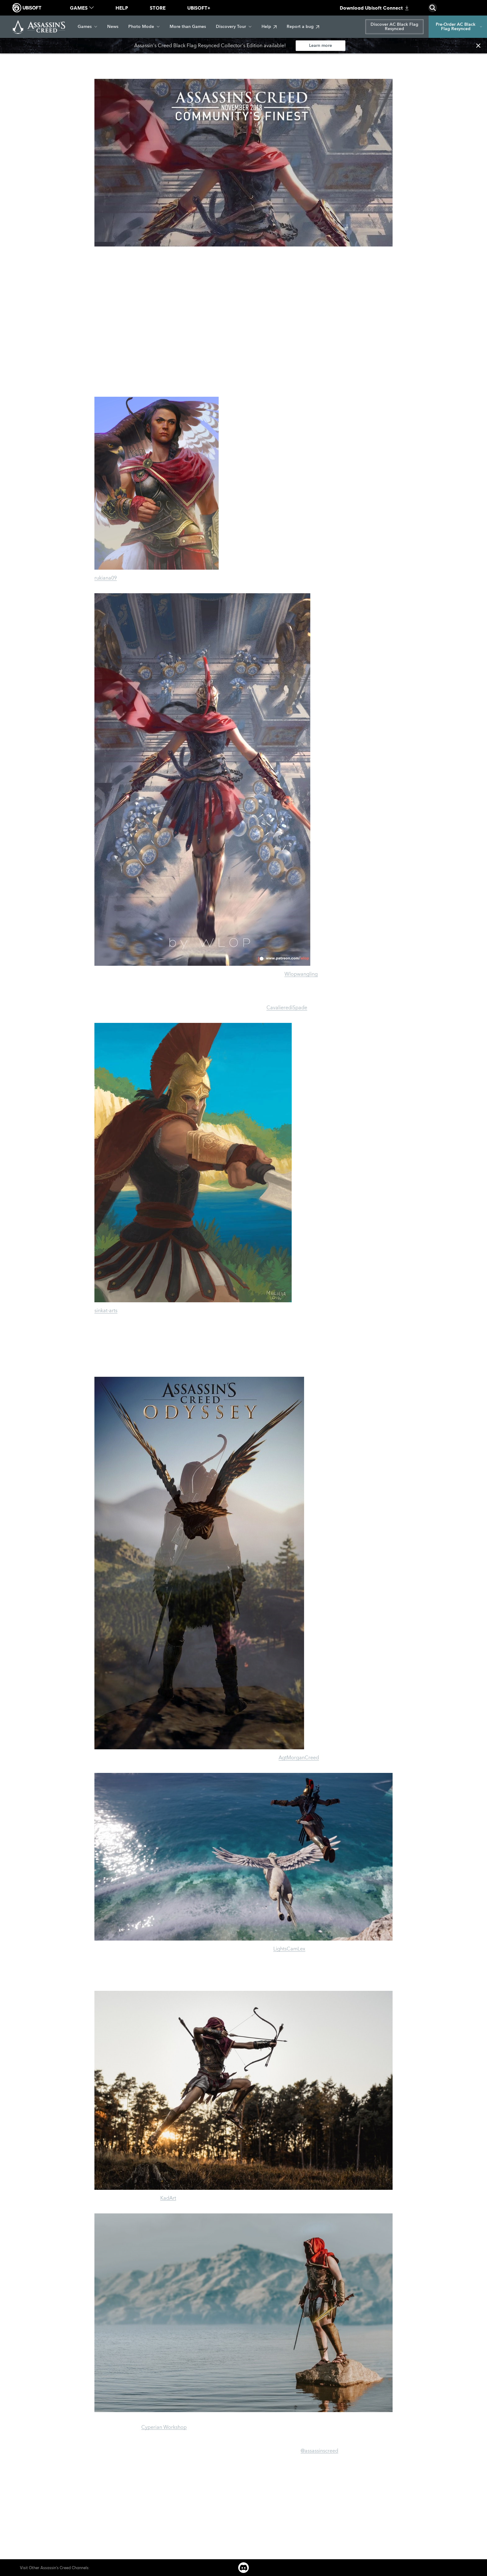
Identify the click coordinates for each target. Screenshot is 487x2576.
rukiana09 (105, 578)
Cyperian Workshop (164, 2427)
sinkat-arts (105, 1310)
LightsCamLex (289, 1949)
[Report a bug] (303, 26)
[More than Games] (188, 26)
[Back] (28, 59)
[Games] (87, 26)
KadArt (168, 2198)
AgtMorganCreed (299, 1757)
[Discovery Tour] (234, 26)
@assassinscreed (319, 2451)
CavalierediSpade (286, 1007)
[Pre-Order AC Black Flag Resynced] (458, 27)
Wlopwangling (301, 974)
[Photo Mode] (144, 26)
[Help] (269, 26)
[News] (112, 26)
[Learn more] (320, 45)
